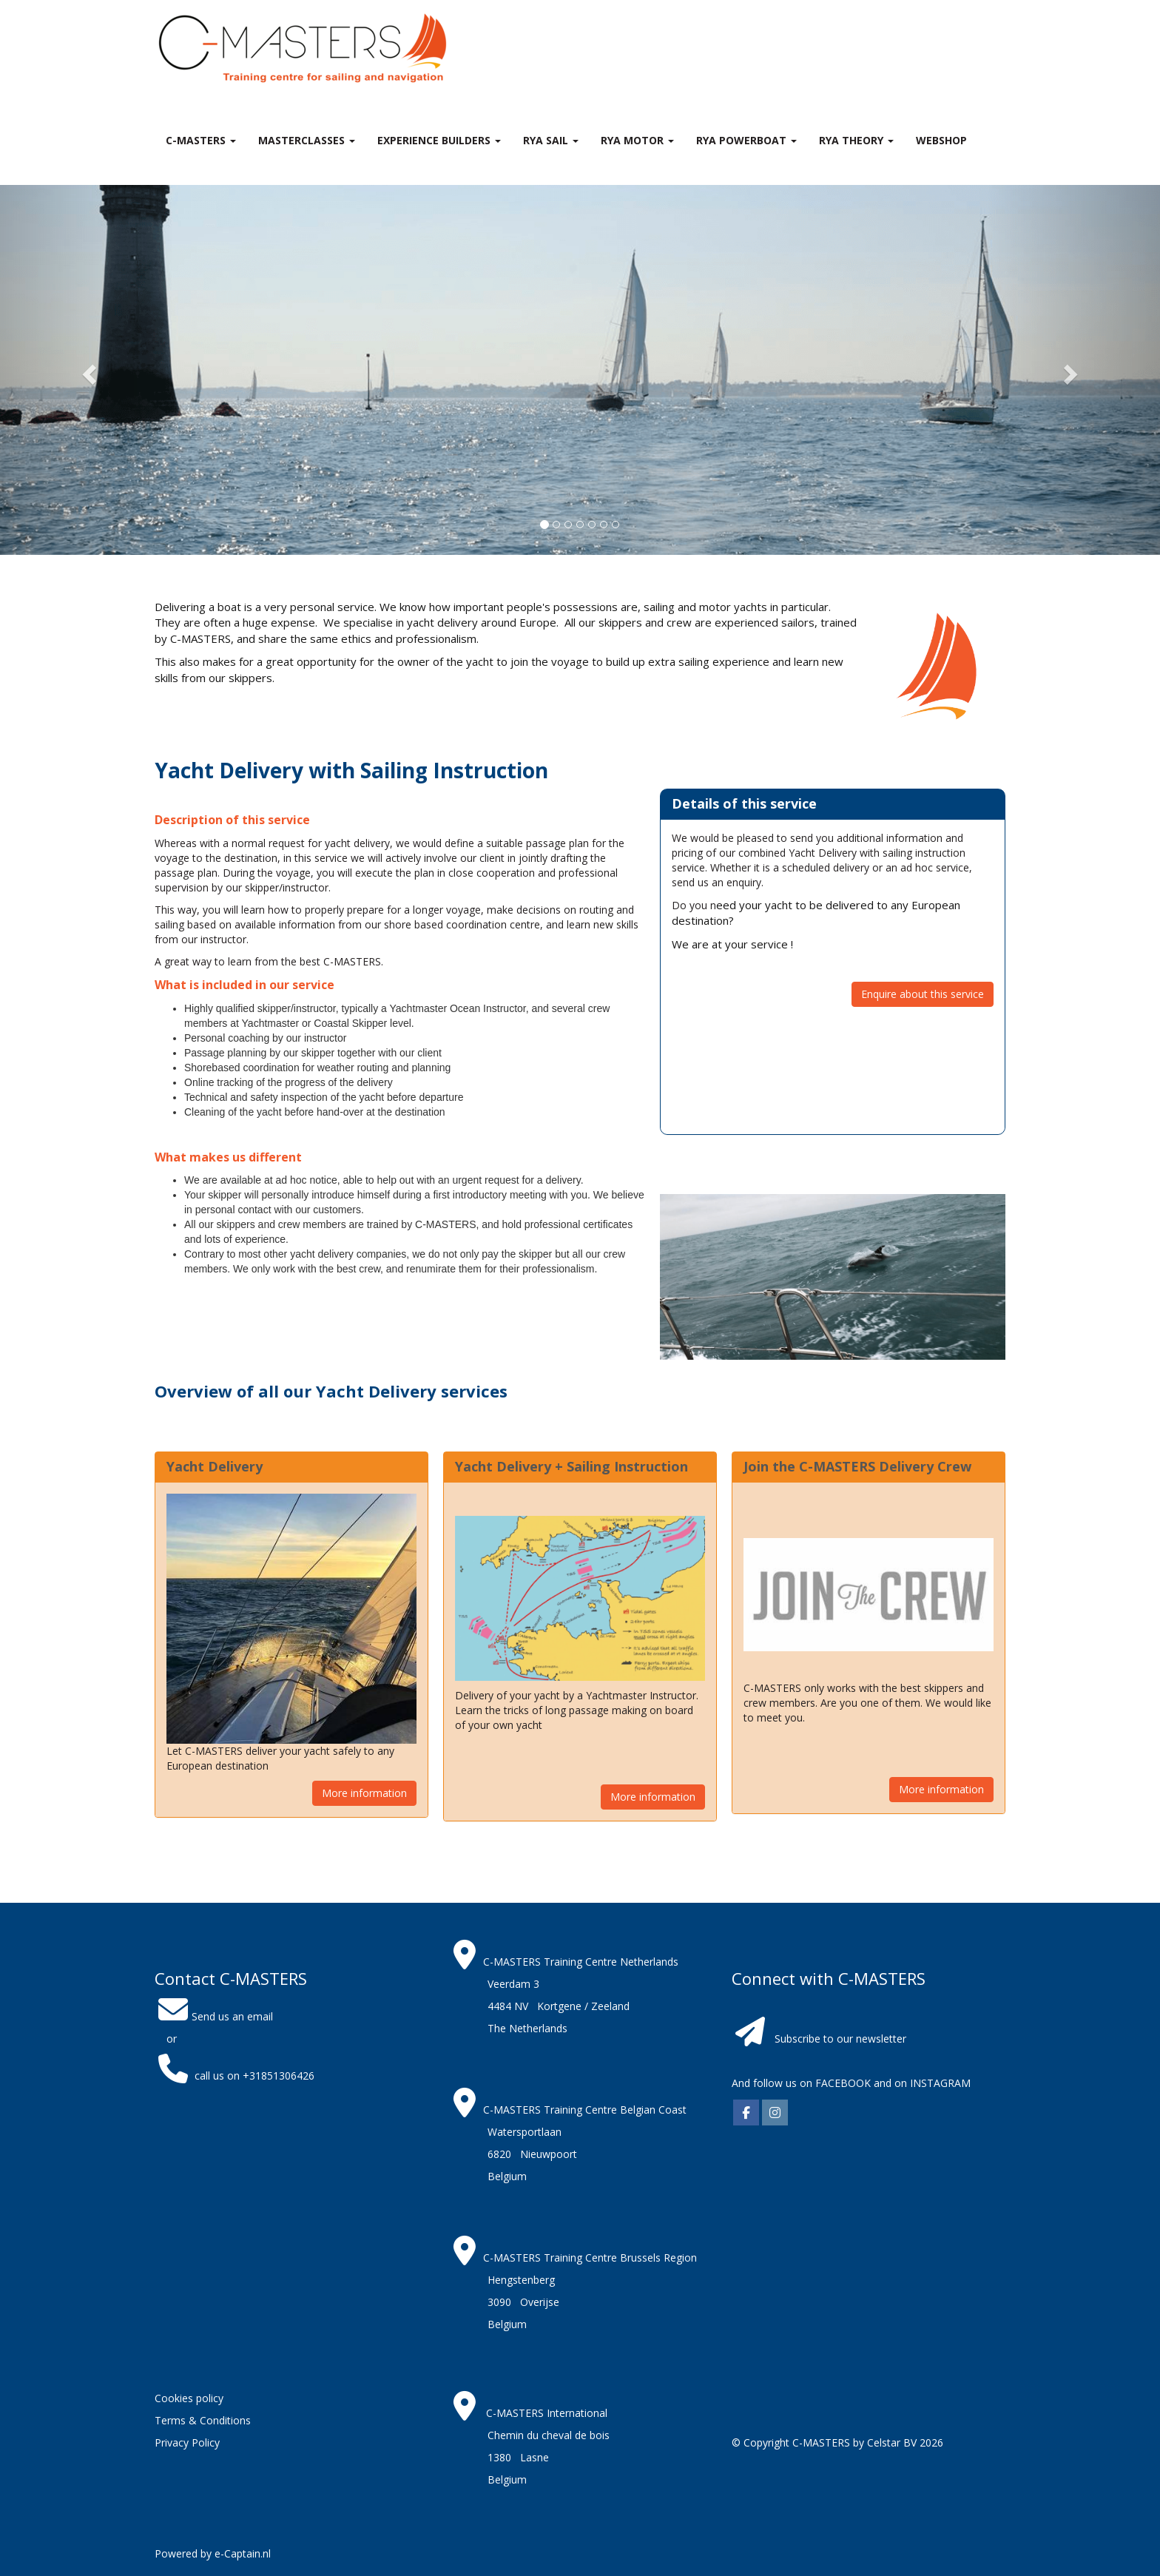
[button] (87, 370)
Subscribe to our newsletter (840, 2039)
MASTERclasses (306, 140)
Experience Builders (439, 140)
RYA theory (856, 140)
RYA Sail (551, 140)
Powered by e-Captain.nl (213, 2553)
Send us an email (214, 2016)
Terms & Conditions (203, 2420)
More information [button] (364, 1793)
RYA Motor (637, 140)
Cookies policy (189, 2398)
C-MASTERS (201, 140)
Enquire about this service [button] (922, 994)
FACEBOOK (841, 2083)
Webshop (941, 140)
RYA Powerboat (746, 140)
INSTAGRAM (940, 2083)
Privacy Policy (187, 2442)
